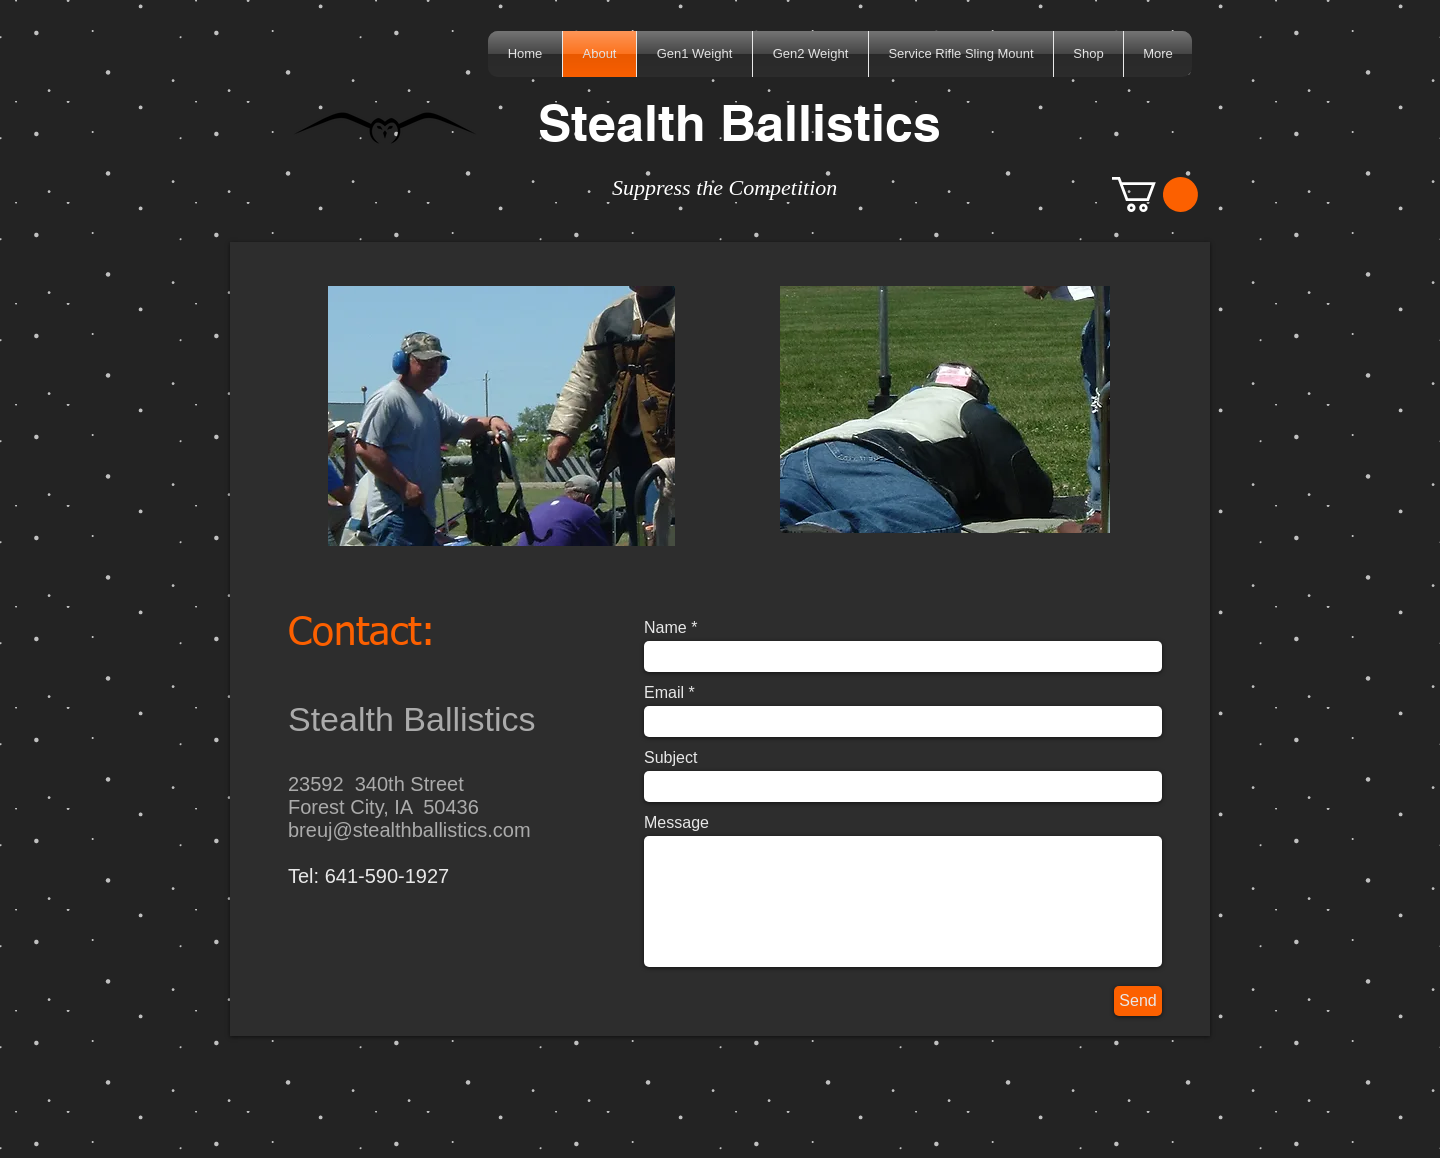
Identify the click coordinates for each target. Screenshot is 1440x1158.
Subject (670, 758)
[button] (1155, 194)
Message (676, 823)
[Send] (1138, 1001)
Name (665, 628)
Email (664, 693)
